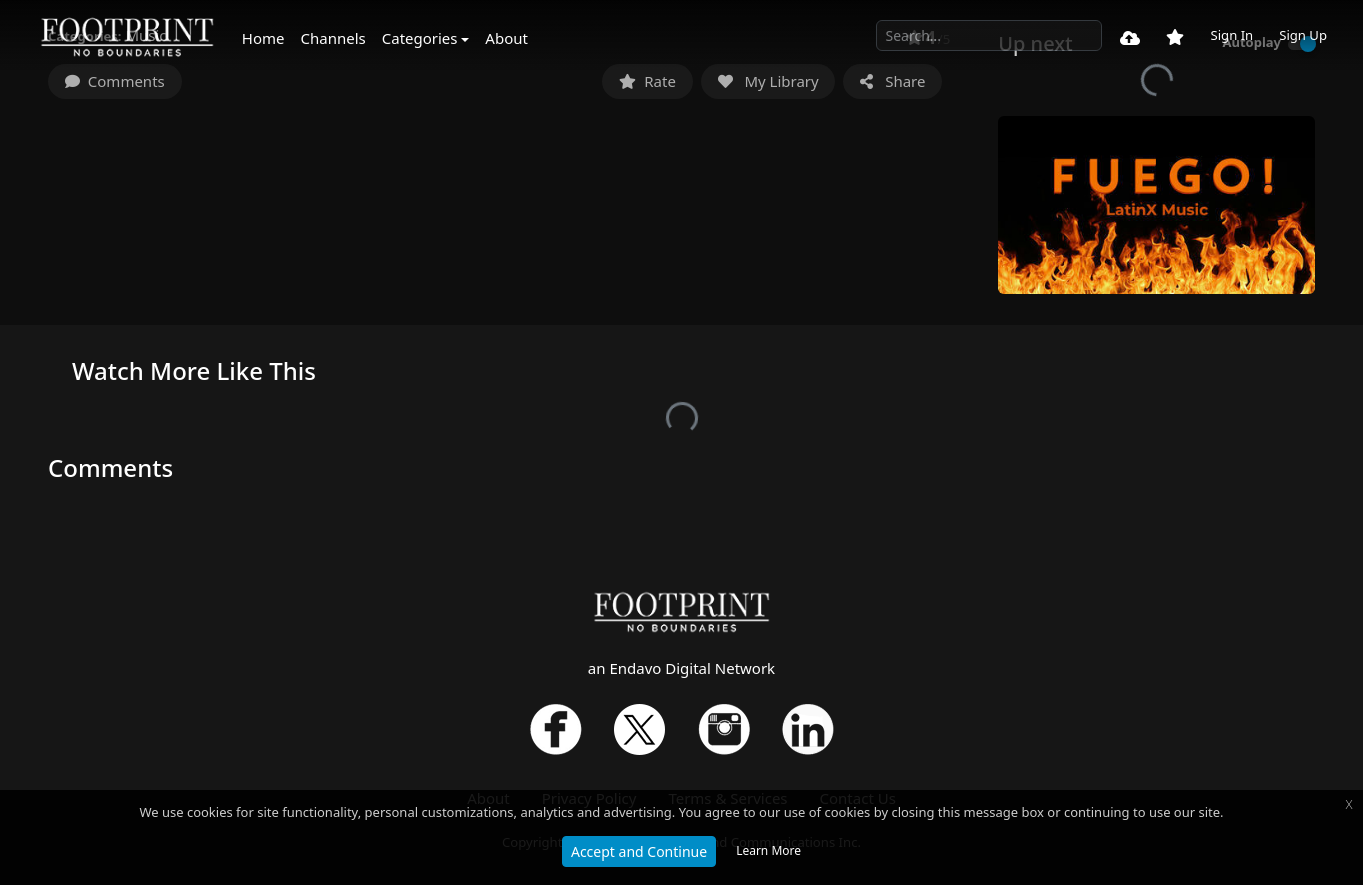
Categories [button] (420, 38)
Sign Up (1303, 35)
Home (263, 38)
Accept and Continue (639, 851)
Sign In (1231, 35)
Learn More (768, 850)
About (506, 38)
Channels (333, 38)
